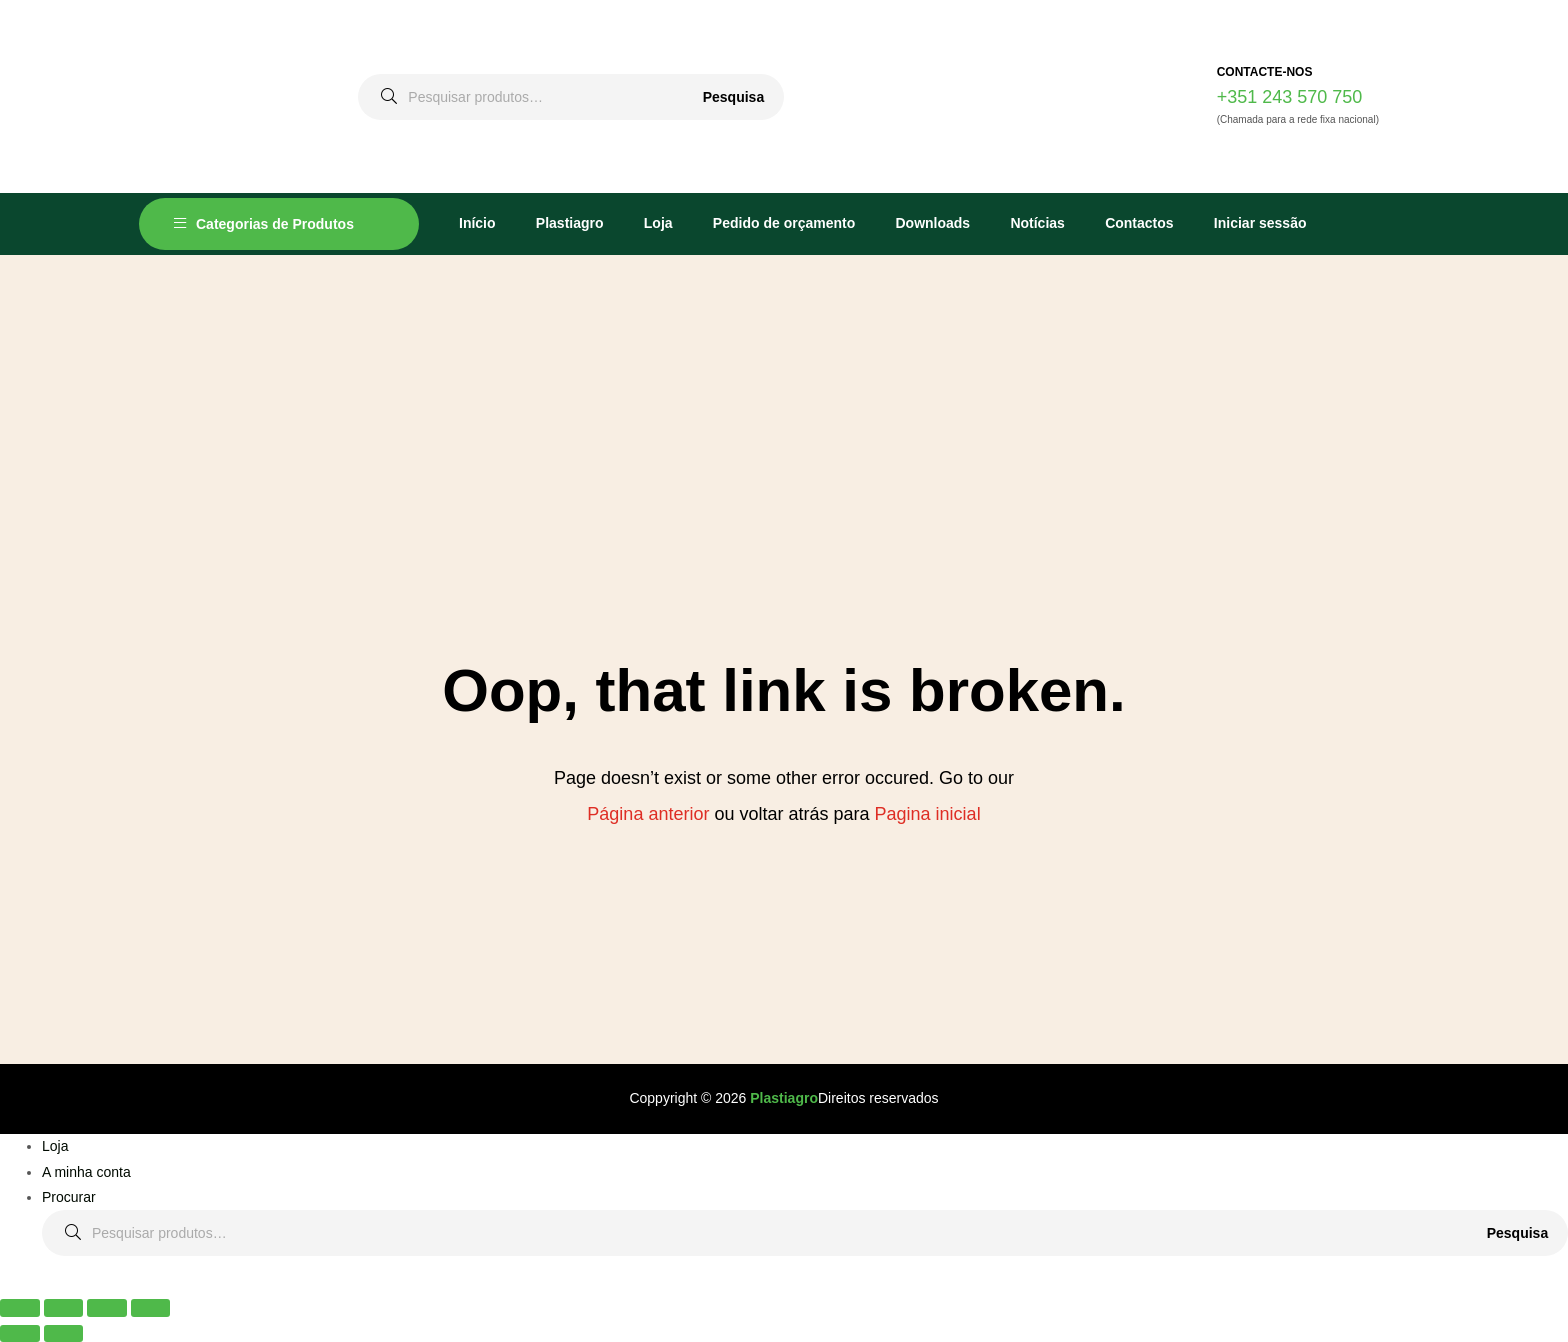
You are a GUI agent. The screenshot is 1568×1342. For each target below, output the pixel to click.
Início (477, 223)
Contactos (1139, 223)
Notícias (1037, 223)
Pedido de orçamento (784, 223)
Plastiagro (570, 223)
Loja (658, 223)
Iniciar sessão (1260, 223)
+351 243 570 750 (1290, 97)
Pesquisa (733, 97)
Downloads (932, 223)
